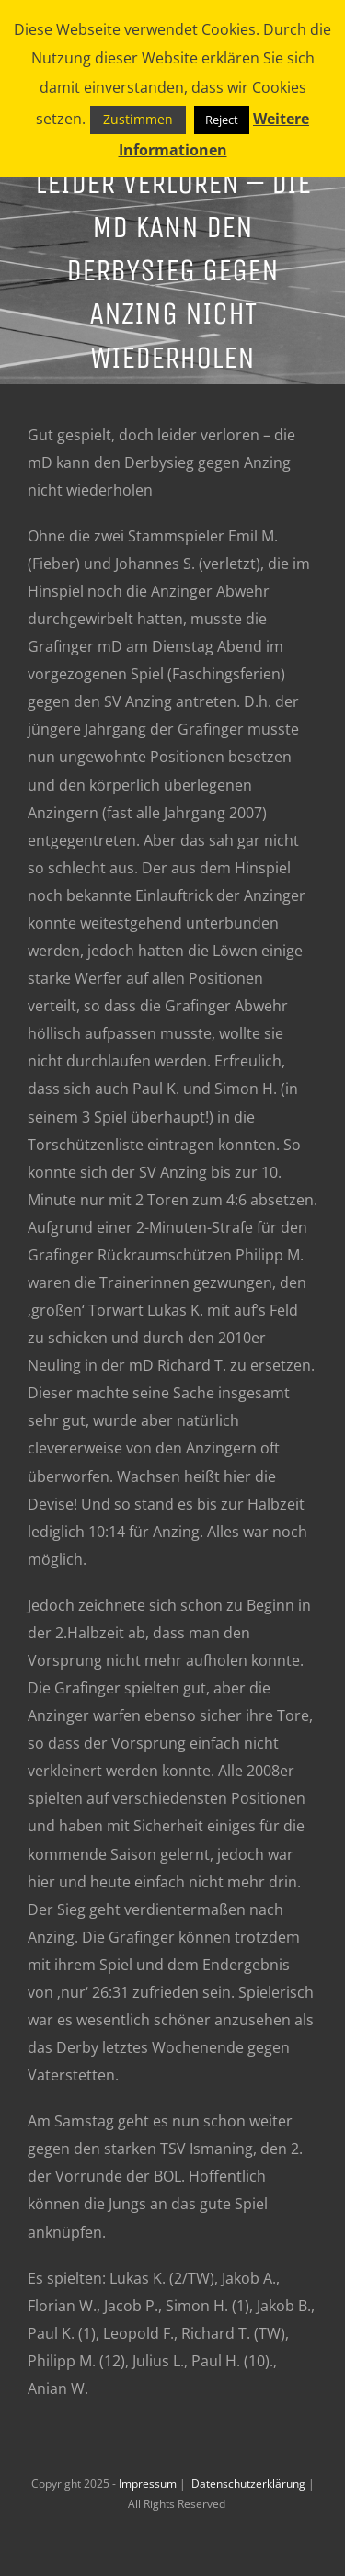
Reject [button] (221, 119)
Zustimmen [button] (138, 119)
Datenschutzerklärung (249, 2483)
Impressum (149, 2483)
